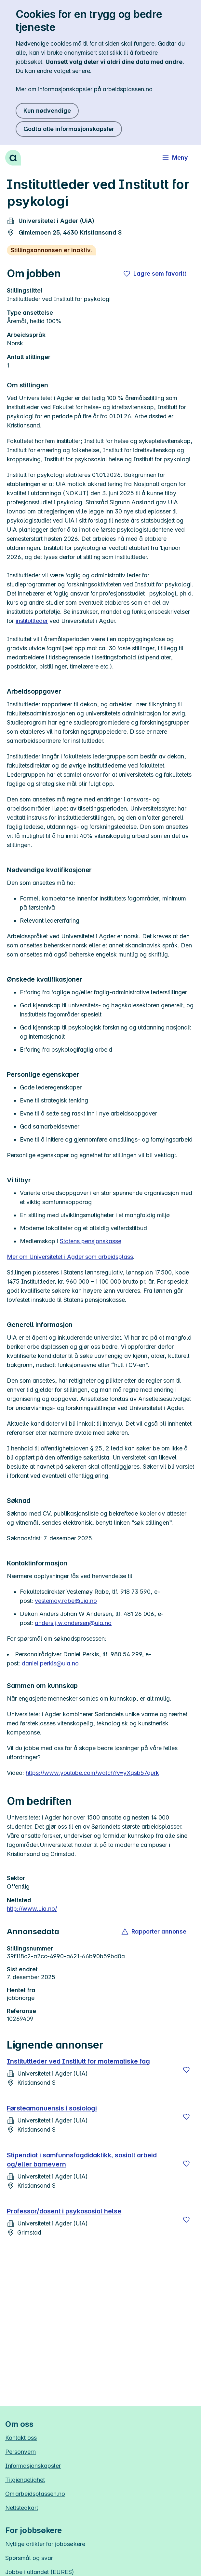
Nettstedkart (21, 2507)
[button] (154, 1931)
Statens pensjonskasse (90, 1241)
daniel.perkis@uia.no (50, 1663)
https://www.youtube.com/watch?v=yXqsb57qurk (92, 1772)
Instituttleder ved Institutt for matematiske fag (78, 2061)
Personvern (20, 2451)
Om (35, 2493)
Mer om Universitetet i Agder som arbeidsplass (70, 1256)
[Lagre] (186, 2070)
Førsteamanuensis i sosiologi (52, 2108)
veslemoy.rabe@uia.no (66, 1600)
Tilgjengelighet (25, 2479)
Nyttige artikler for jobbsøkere (45, 2543)
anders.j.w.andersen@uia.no (73, 1622)
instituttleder (32, 620)
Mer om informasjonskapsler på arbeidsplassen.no (84, 89)
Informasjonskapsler (33, 2465)
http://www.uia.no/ (32, 1908)
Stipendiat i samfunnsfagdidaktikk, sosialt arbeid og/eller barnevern (82, 2159)
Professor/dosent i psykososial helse (64, 2211)
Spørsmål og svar (29, 2557)
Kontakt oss (21, 2437)
